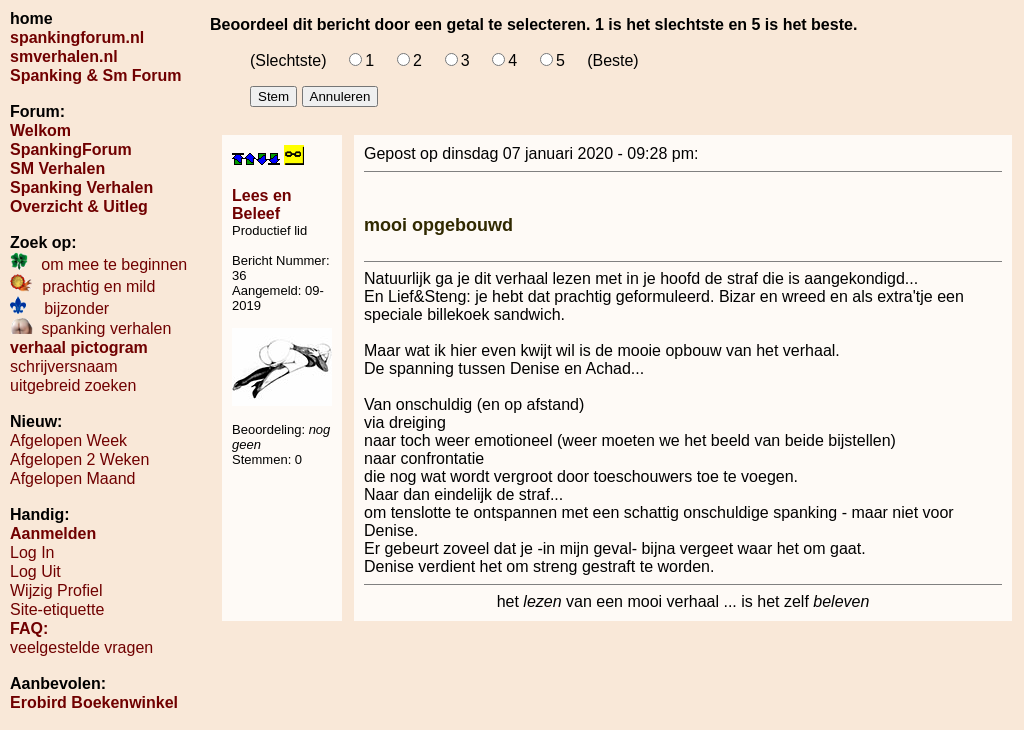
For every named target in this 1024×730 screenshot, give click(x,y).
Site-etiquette (57, 609)
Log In (32, 552)
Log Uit (35, 571)
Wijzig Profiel (56, 590)
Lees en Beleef (262, 204)
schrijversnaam (64, 366)
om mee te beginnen (98, 264)
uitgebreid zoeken (73, 385)
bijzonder (59, 308)
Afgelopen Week (68, 440)
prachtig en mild (82, 286)
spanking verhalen (90, 328)
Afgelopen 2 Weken (79, 459)
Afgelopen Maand (72, 478)
